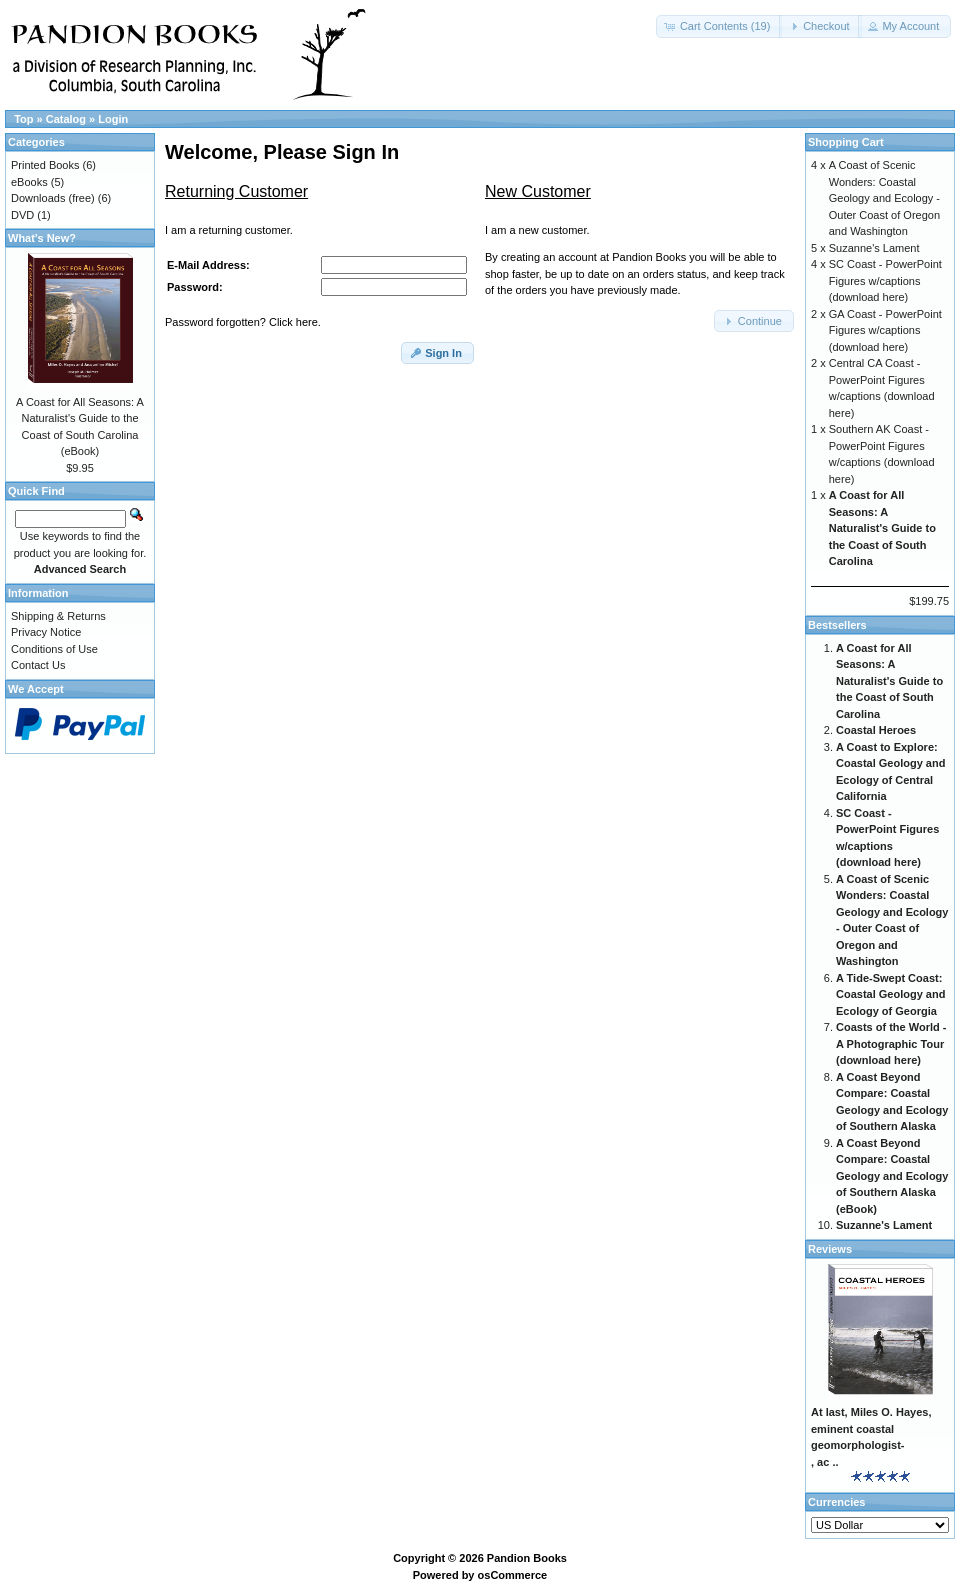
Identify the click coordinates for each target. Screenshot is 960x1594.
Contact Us (38, 665)
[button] (719, 26)
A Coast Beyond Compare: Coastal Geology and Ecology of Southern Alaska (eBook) (892, 1176)
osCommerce (513, 1575)
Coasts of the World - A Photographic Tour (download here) (891, 1043)
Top (23, 119)
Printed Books (45, 165)
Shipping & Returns (58, 616)
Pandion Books (527, 1558)
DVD (22, 215)
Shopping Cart (846, 142)
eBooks (29, 182)
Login (113, 119)
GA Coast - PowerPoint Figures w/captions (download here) (885, 330)
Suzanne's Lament (874, 248)
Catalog (66, 119)
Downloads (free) (53, 198)
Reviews (830, 1249)
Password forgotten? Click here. (243, 322)
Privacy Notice (46, 632)
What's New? (42, 238)
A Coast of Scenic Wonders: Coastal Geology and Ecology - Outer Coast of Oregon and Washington (884, 198)
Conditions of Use (54, 649)
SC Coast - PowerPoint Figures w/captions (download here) (885, 280)
